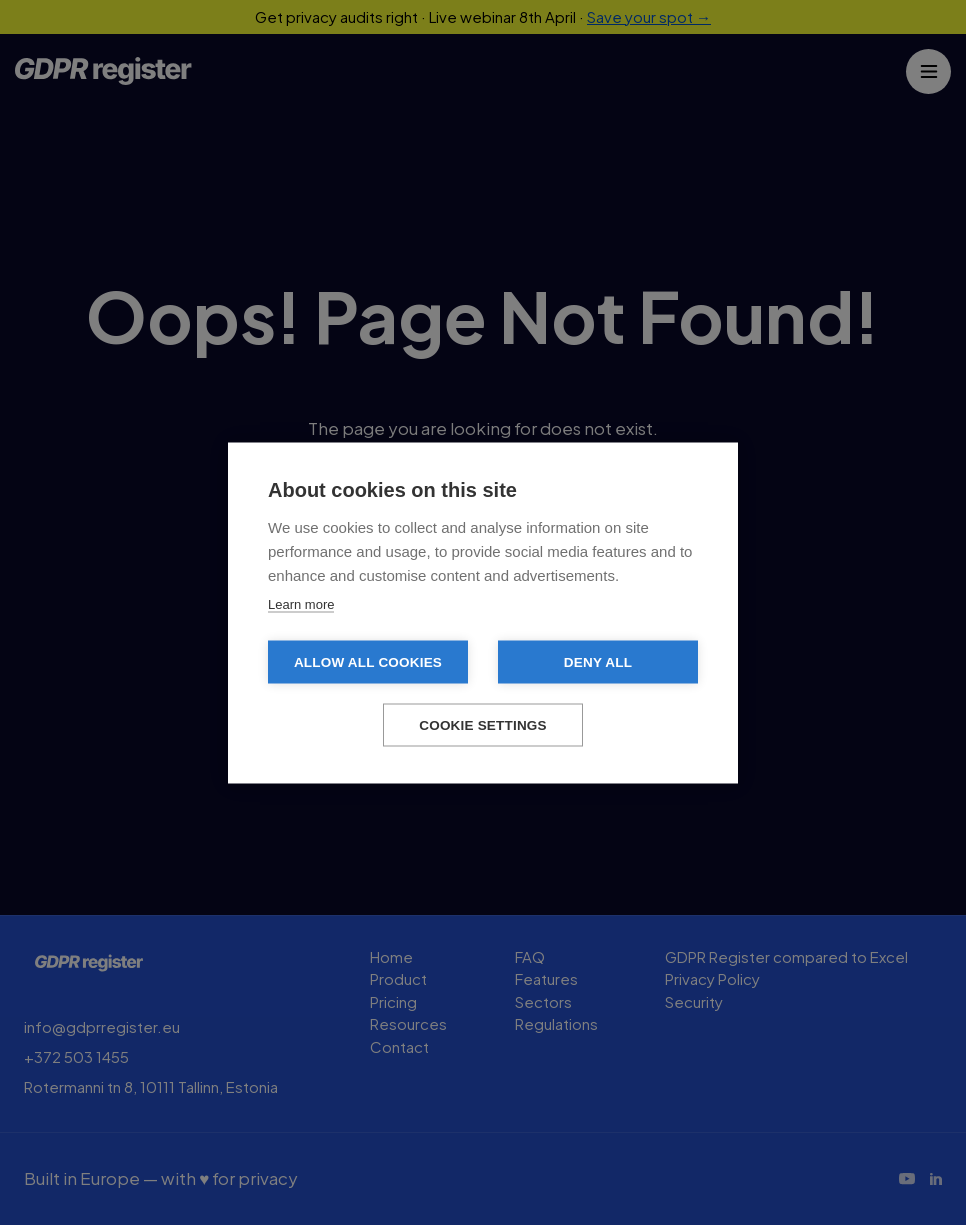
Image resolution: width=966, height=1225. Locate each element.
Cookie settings (483, 724)
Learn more (301, 603)
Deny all (598, 661)
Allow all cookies (368, 661)
